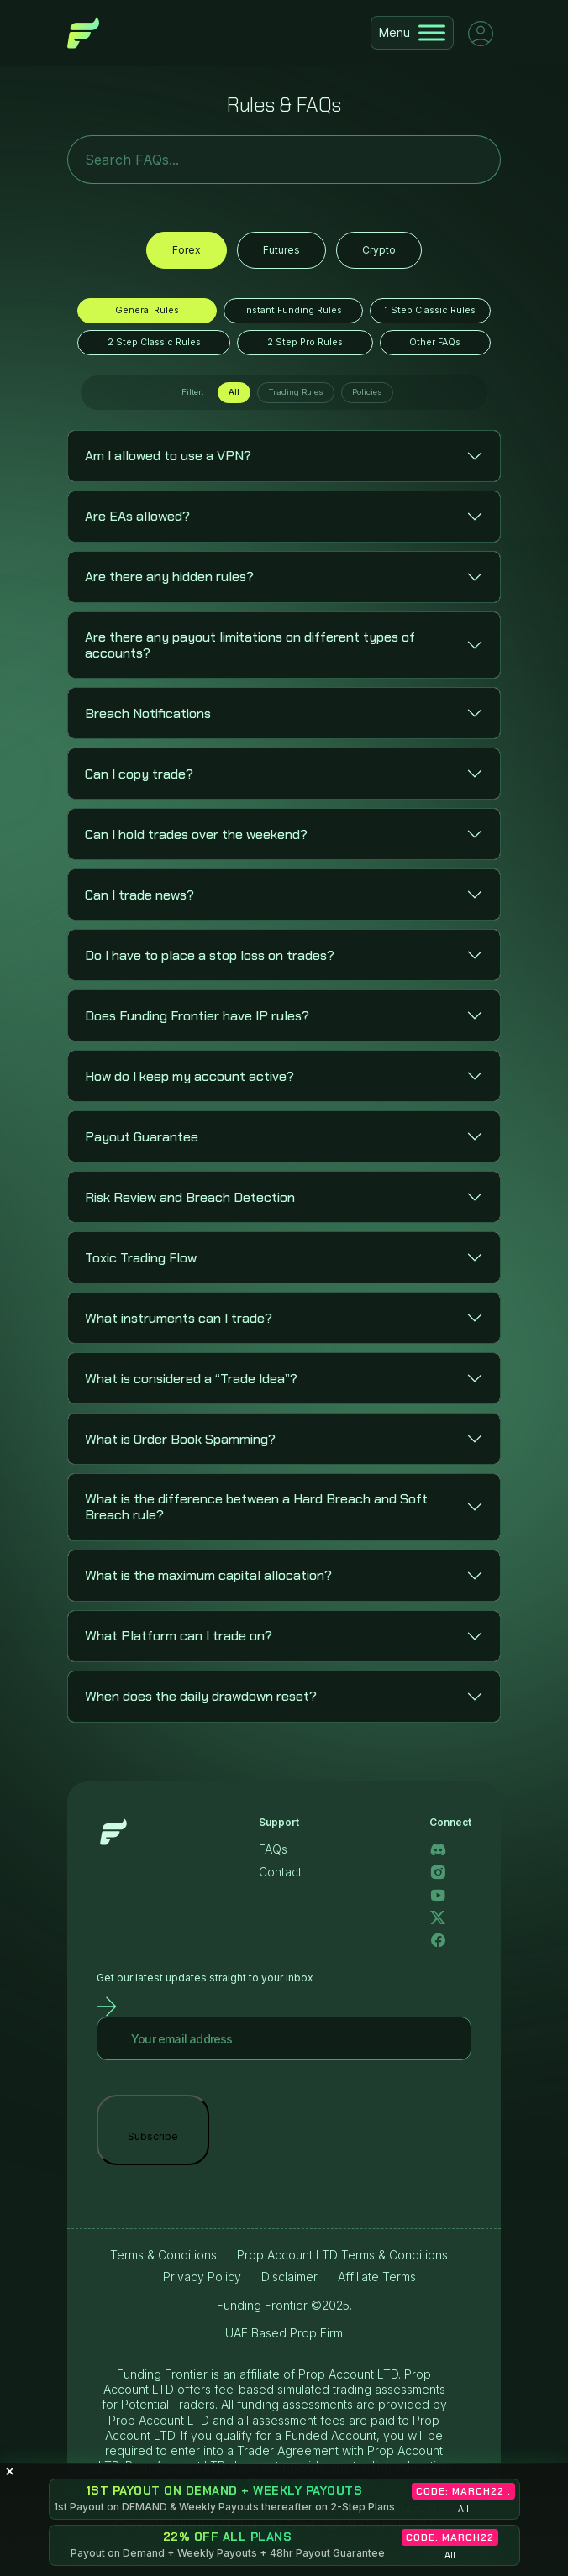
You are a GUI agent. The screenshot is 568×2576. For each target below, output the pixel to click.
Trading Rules (295, 391)
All (234, 391)
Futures (281, 250)
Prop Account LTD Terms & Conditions (342, 2255)
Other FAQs (434, 342)
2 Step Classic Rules (154, 342)
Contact (280, 1872)
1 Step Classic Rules (430, 310)
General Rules (147, 310)
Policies (367, 391)
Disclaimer (289, 2276)
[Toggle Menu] (431, 32)
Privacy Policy (202, 2276)
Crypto (379, 250)
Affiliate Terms (377, 2276)
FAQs (273, 1849)
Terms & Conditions (163, 2255)
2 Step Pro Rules (305, 342)
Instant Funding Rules (293, 310)
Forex (186, 250)
